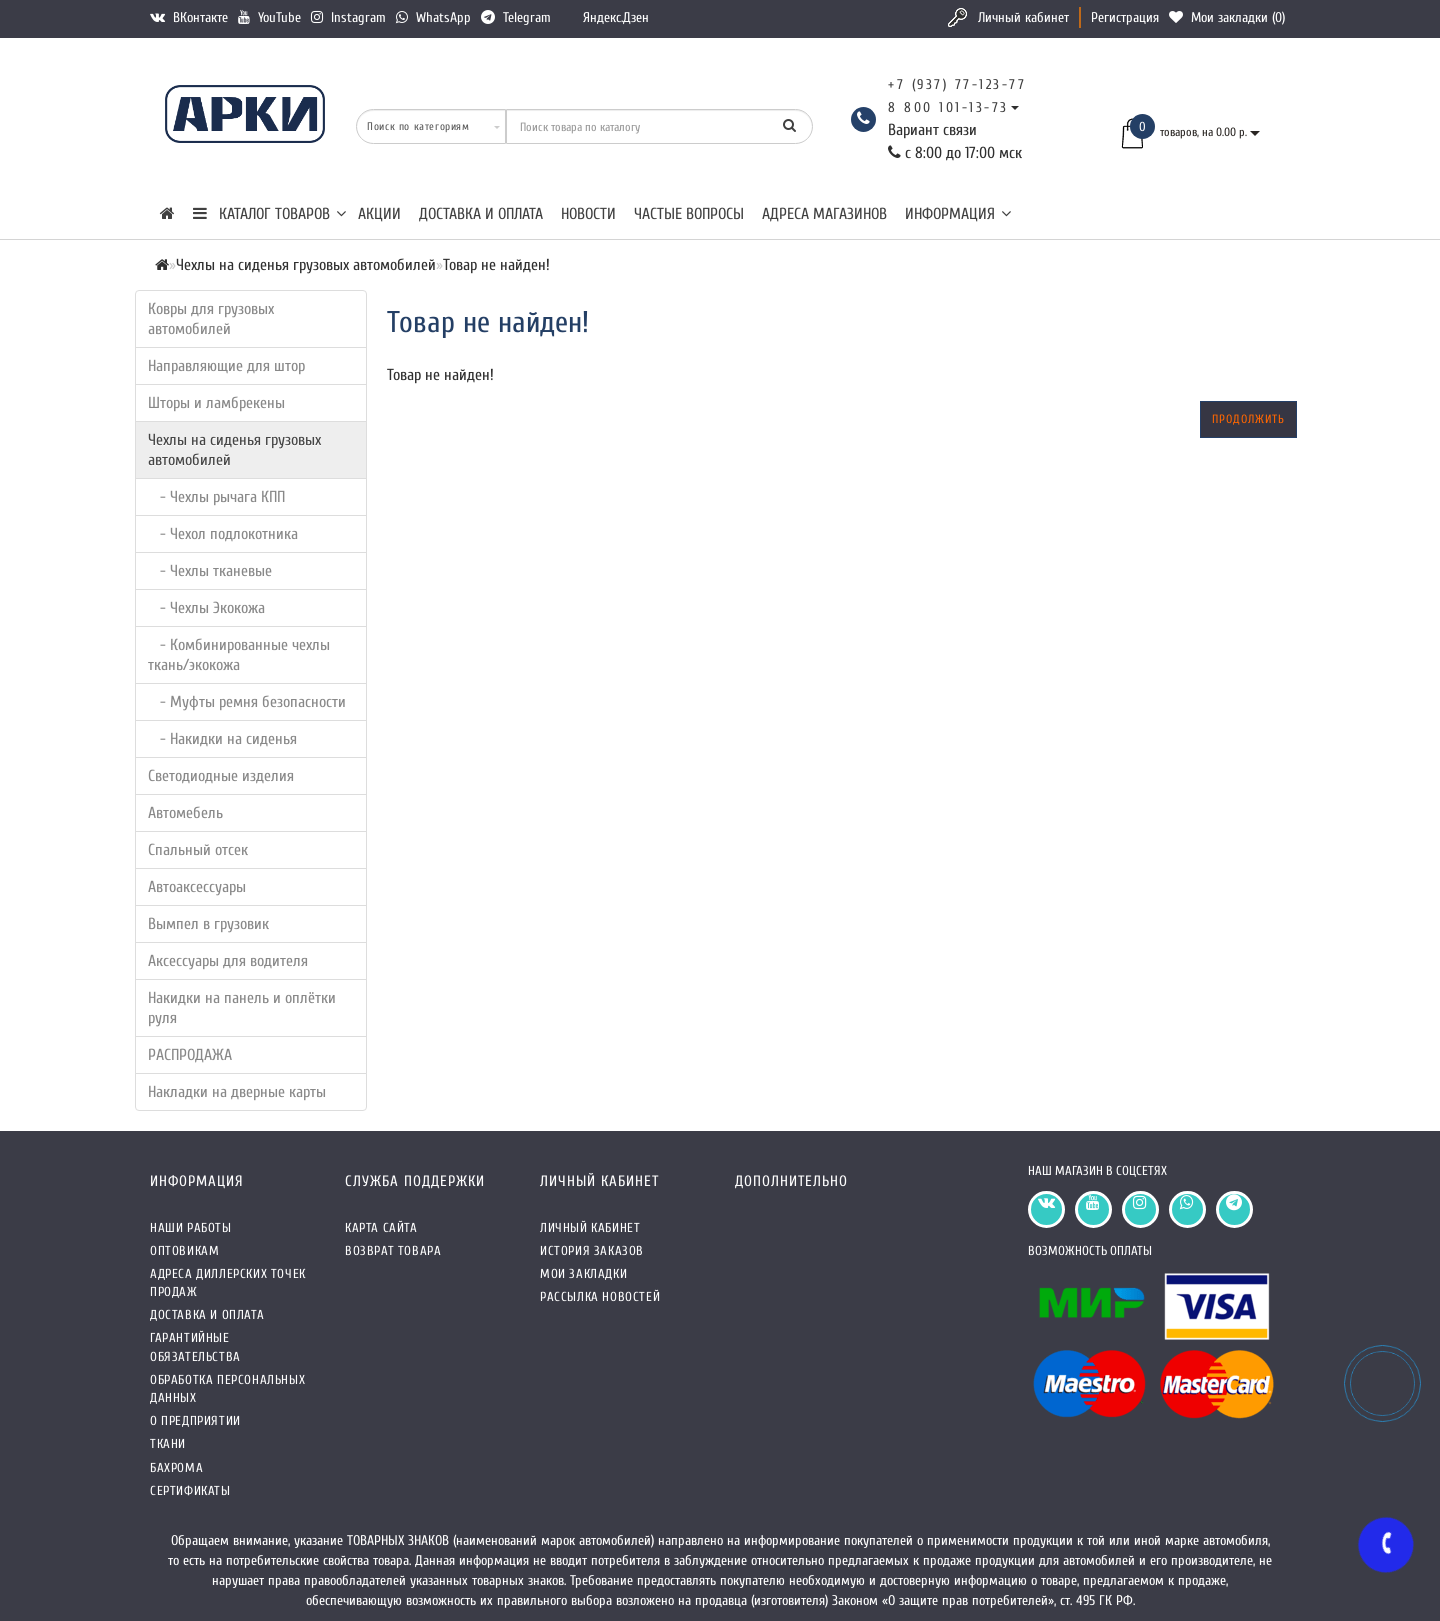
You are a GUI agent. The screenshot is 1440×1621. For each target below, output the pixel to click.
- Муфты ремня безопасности (247, 702)
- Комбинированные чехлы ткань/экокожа (239, 655)
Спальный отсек (198, 850)
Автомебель (185, 813)
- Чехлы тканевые (210, 571)
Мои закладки (583, 1273)
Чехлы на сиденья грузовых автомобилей (234, 450)
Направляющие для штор (226, 366)
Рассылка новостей (600, 1296)
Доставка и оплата (481, 214)
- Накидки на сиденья (222, 739)
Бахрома (176, 1467)
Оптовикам (184, 1250)
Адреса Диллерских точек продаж (228, 1282)
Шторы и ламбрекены (216, 403)
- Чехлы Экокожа (206, 608)
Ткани (168, 1443)
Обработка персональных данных (227, 1388)
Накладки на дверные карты (237, 1092)
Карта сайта (381, 1227)
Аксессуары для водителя (228, 961)
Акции (379, 214)
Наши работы (191, 1227)
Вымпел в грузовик (208, 924)
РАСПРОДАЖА (190, 1055)
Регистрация (1125, 17)
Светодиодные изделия (221, 776)
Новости (588, 214)
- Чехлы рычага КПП (216, 497)
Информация (958, 214)
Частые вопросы (689, 214)
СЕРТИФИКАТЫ (190, 1490)
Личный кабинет (1023, 17)
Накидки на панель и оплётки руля (242, 1008)
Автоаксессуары (197, 887)
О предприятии (195, 1420)
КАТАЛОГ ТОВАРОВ (269, 214)
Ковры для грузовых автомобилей (211, 319)
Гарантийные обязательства (195, 1346)
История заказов (592, 1250)
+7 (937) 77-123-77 (957, 84)
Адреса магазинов (824, 214)
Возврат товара (393, 1250)
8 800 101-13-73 (948, 107)
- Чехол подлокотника (223, 534)
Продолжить (1248, 419)
